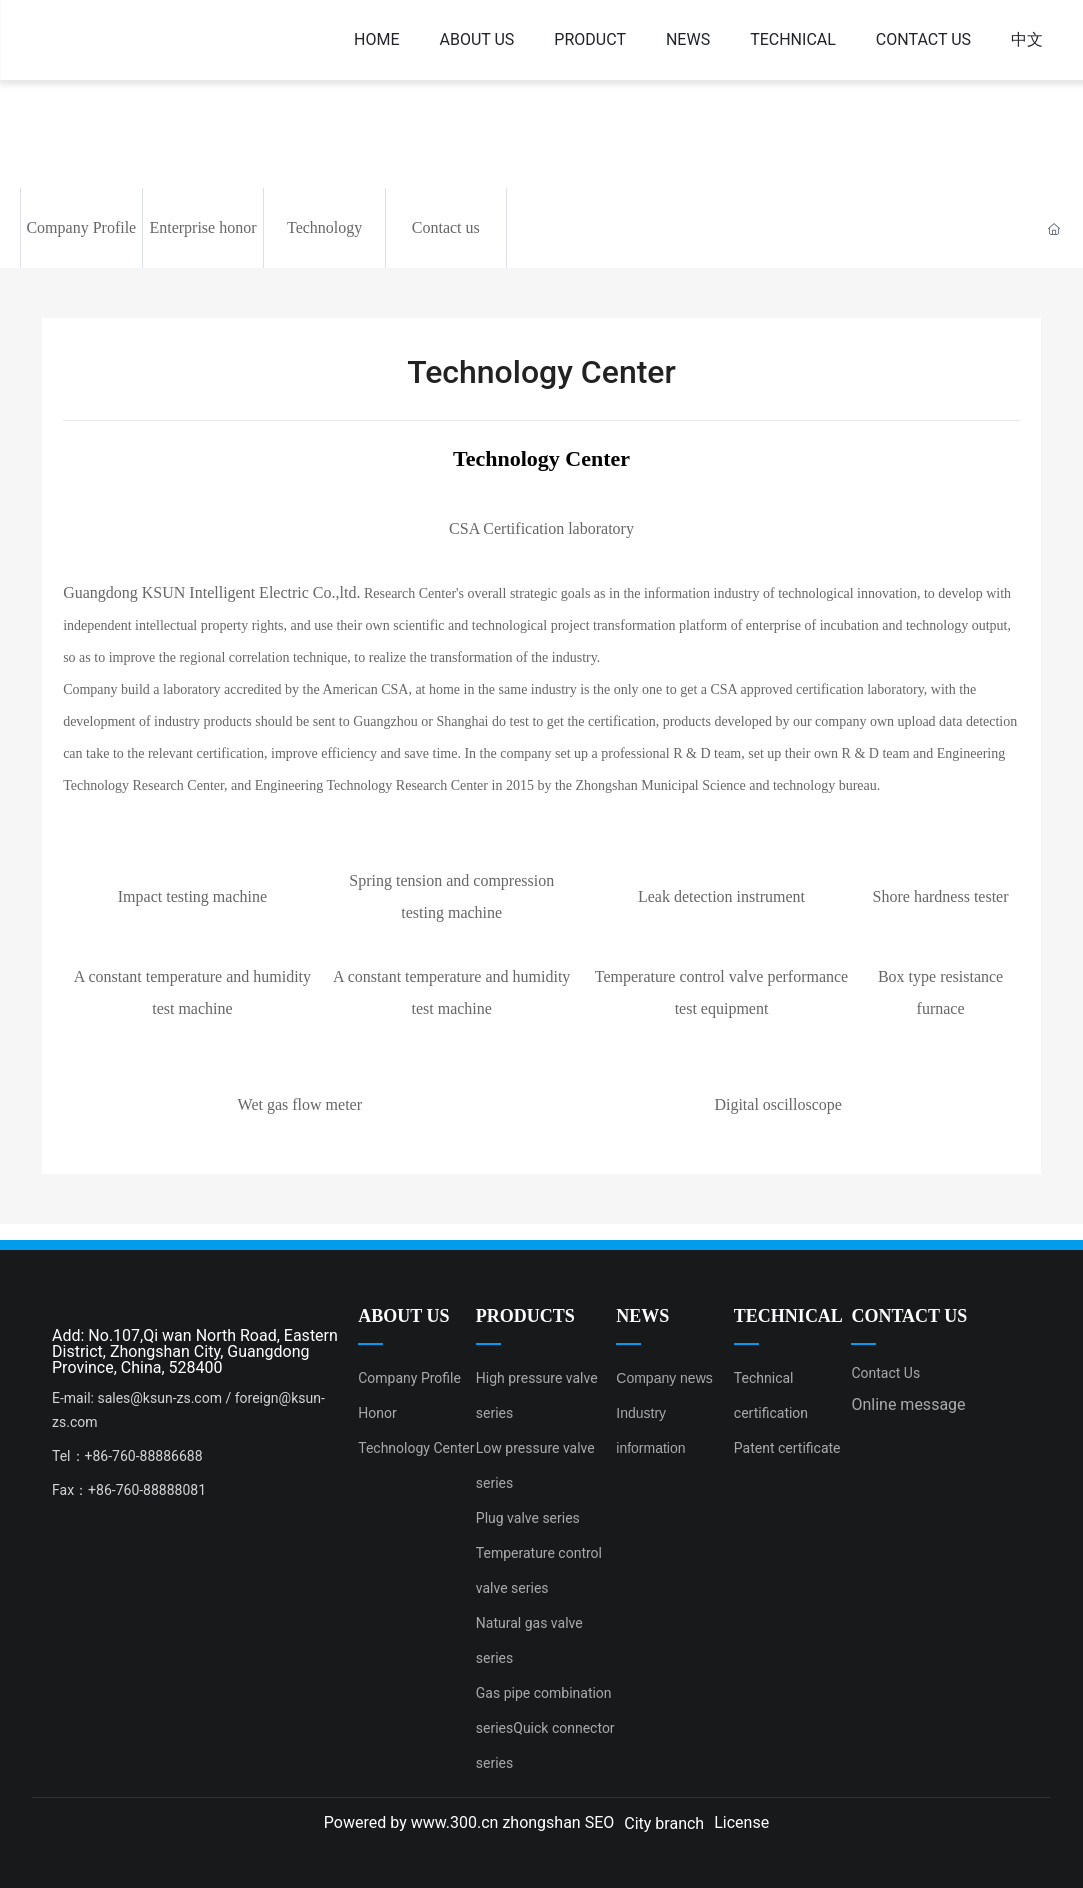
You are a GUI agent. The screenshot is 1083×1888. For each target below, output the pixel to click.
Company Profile (81, 227)
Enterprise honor (202, 227)
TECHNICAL (788, 1316)
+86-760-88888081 (148, 1490)
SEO (600, 1822)
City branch (664, 1823)
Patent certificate (787, 1448)
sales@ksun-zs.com (159, 1398)
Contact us (446, 227)
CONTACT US (909, 1316)
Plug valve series (528, 1518)
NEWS (642, 1316)
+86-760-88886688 (144, 1456)
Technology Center (416, 1448)
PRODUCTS (525, 1316)
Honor (377, 1413)
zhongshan (541, 1822)
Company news (664, 1378)
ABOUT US (403, 1316)
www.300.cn (455, 1822)
